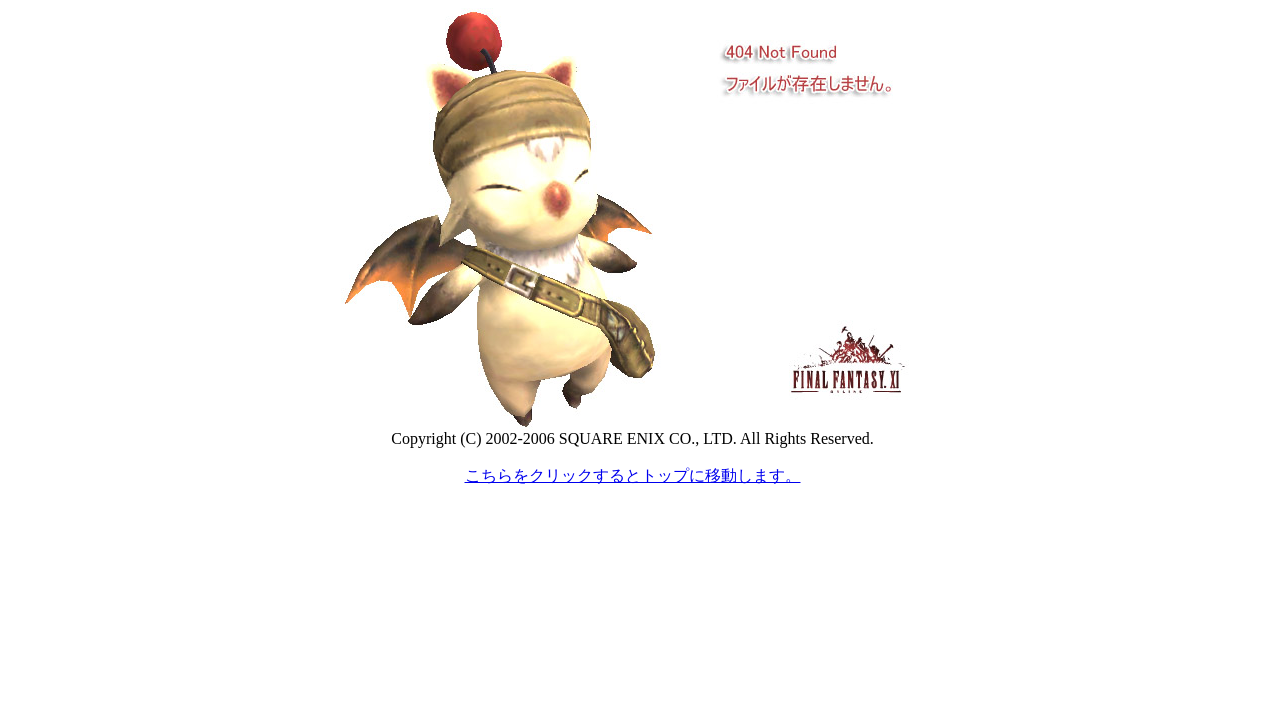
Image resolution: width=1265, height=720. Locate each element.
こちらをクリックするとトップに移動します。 (633, 475)
